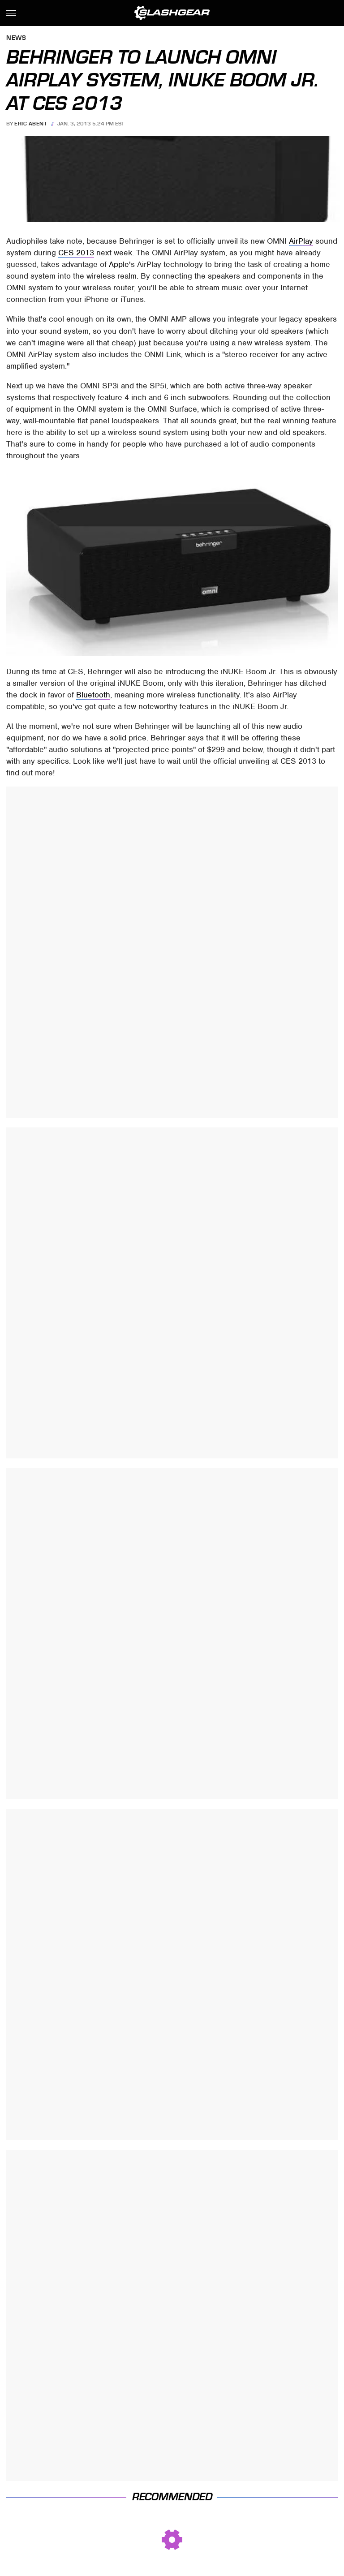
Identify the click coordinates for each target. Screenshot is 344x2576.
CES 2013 (76, 253)
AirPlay (301, 241)
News (16, 38)
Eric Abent (30, 123)
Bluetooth (93, 695)
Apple (119, 264)
